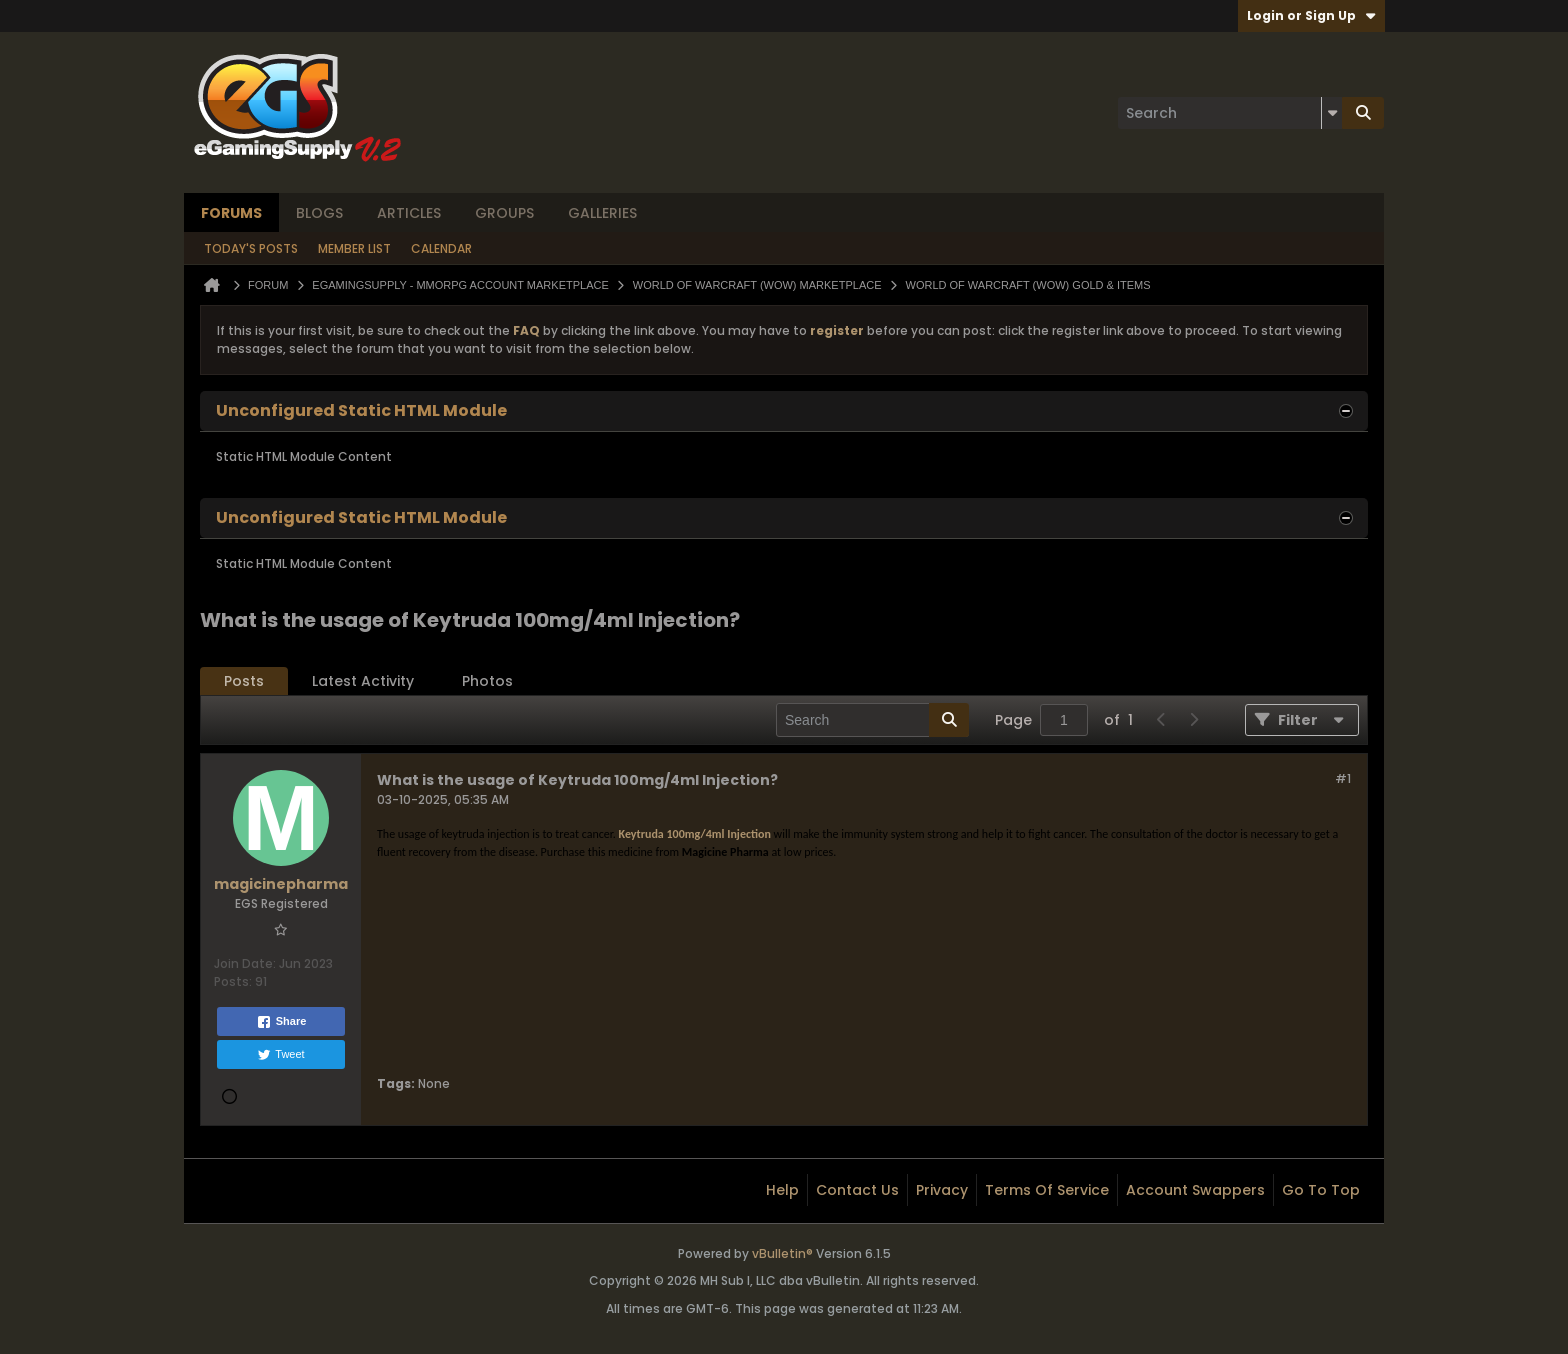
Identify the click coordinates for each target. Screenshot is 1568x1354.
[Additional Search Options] (1332, 113)
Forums (231, 213)
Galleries (602, 213)
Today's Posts (251, 248)
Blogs (319, 213)
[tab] (244, 681)
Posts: (233, 981)
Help (782, 1190)
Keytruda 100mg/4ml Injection (695, 834)
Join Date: (245, 963)
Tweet (280, 1055)
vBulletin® (782, 1253)
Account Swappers (1195, 1190)
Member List (354, 248)
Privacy (942, 1190)
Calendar (441, 248)
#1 (1343, 778)
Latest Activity (363, 681)
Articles (409, 213)
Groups (504, 213)
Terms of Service (1047, 1190)
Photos (487, 681)
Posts (244, 681)
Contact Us (857, 1190)
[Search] (1230, 113)
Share (281, 1022)
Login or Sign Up (1311, 15)
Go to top (1321, 1190)
